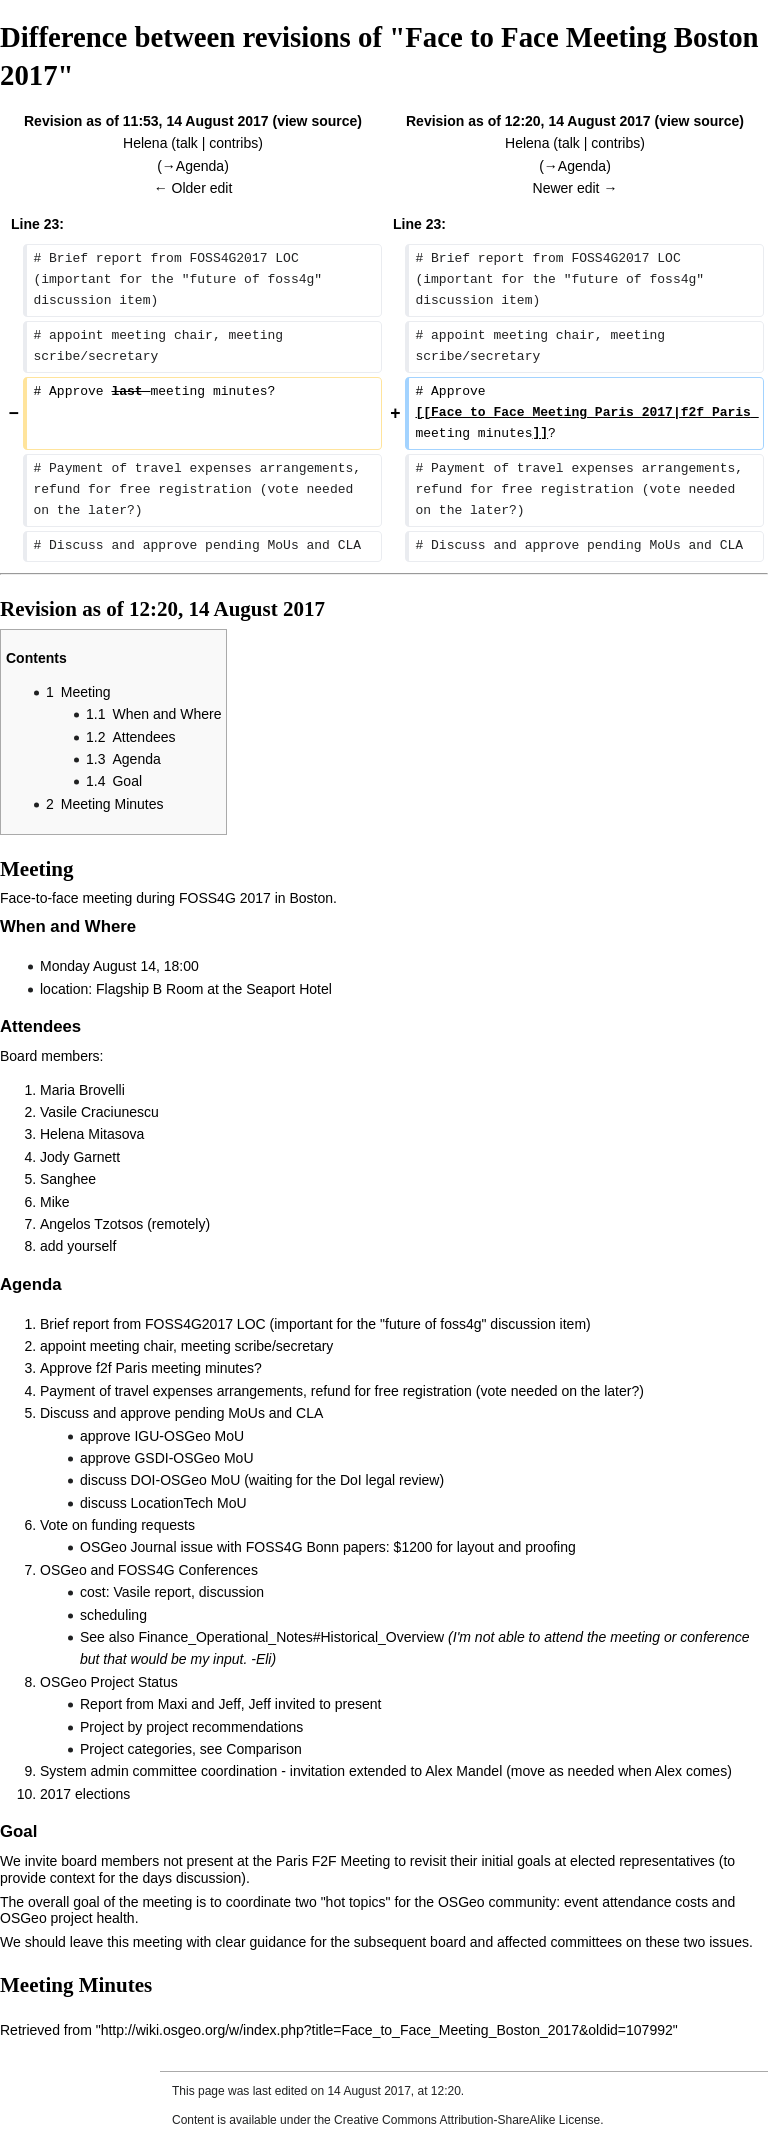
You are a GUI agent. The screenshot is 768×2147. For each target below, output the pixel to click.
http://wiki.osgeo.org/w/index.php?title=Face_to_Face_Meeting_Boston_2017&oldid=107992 (387, 2030)
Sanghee (68, 1179)
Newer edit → (575, 188)
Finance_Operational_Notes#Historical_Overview (291, 1637)
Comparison (263, 1749)
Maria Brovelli (82, 1090)
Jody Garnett (80, 1157)
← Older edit (193, 188)
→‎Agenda (193, 166)
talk (187, 143)
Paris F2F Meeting (333, 1861)
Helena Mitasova (92, 1134)
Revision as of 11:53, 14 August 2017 (146, 121)
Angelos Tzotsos (91, 1224)
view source (317, 121)
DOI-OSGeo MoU (186, 1480)
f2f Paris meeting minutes (175, 1368)
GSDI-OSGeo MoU (193, 1458)
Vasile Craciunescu (99, 1112)
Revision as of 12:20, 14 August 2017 (528, 121)
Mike (55, 1202)
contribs (233, 143)
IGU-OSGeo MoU (189, 1436)
